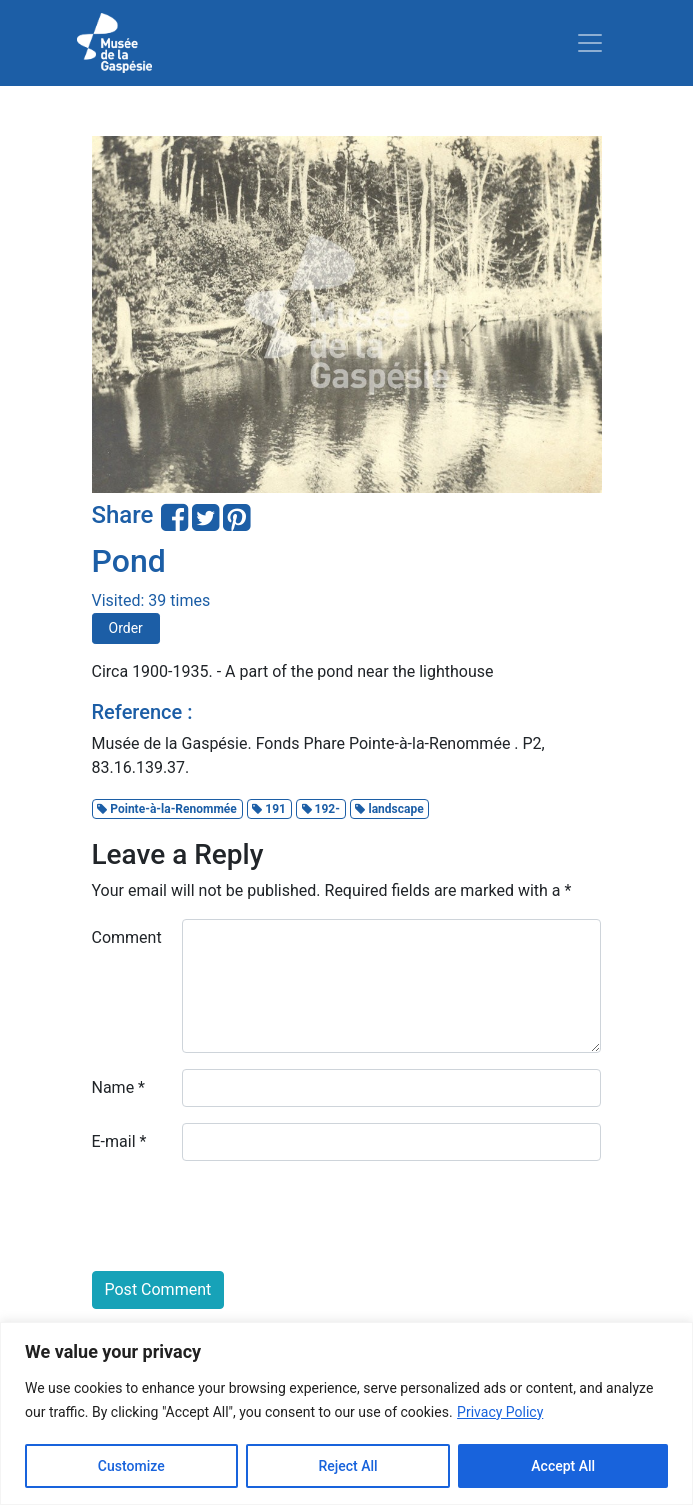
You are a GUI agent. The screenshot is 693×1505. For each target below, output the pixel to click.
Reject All (347, 1466)
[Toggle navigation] (590, 43)
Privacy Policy (500, 1412)
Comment (127, 937)
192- (321, 809)
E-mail (119, 1141)
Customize (131, 1466)
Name (119, 1087)
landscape (389, 809)
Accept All (563, 1466)
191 (269, 809)
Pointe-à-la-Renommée (166, 809)
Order (126, 628)
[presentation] (244, 1216)
